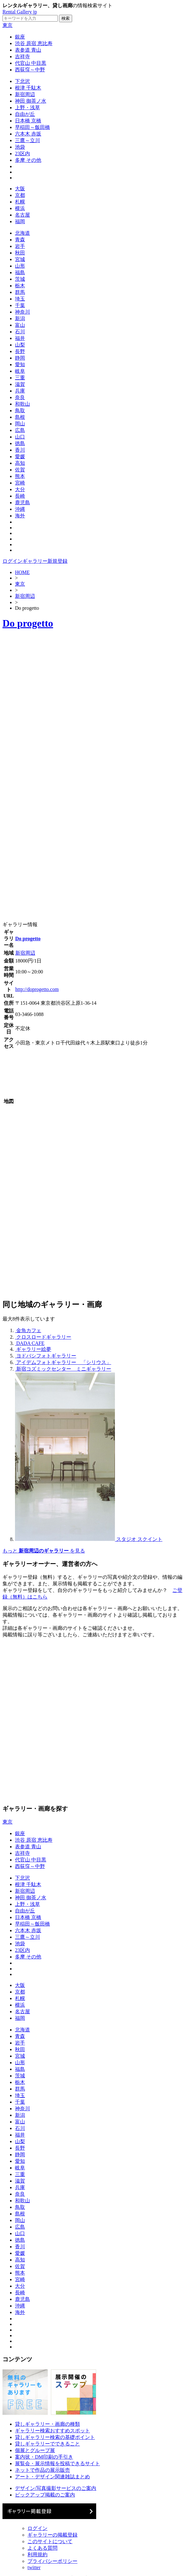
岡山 (20, 423)
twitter (34, 2567)
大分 (20, 489)
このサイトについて (49, 2541)
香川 (20, 450)
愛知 (20, 364)
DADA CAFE (30, 1343)
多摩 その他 (28, 160)
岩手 (20, 246)
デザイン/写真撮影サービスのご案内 (55, 2488)
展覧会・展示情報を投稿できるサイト (57, 2463)
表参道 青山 (28, 50)
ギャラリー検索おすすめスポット (52, 2430)
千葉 (20, 305)
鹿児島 (22, 502)
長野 (20, 351)
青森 (20, 239)
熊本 (20, 476)
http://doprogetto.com (37, 989)
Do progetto (27, 623)
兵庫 (20, 390)
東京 (7, 25)
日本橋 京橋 (28, 120)
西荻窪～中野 (30, 69)
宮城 (20, 259)
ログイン (12, 561)
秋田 (20, 252)
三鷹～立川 (27, 140)
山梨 (20, 344)
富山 (20, 325)
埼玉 (20, 298)
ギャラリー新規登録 (44, 561)
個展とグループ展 (35, 2450)
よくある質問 (42, 2548)
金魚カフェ (28, 1330)
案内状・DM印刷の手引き (44, 2457)
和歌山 (22, 404)
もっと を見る (43, 1550)
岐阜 (20, 371)
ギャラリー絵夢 (33, 1349)
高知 (20, 463)
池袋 (20, 147)
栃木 (20, 285)
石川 (20, 331)
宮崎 (20, 482)
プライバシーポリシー (52, 2561)
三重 (20, 377)
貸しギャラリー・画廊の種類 (47, 2424)
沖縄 (20, 509)
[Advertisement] (69, 705)
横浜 (20, 208)
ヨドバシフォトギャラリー (46, 1355)
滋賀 (20, 384)
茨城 (20, 279)
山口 (20, 436)
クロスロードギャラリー (43, 1337)
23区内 (22, 153)
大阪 (20, 188)
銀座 (20, 36)
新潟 (20, 318)
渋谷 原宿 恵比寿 (33, 43)
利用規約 (37, 2554)
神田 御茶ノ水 (30, 101)
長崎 (20, 496)
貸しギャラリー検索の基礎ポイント (55, 2437)
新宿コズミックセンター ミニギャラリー (63, 1369)
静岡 (20, 358)
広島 (20, 430)
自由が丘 (25, 114)
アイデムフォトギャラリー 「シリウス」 (63, 1362)
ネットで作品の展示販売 (42, 2470)
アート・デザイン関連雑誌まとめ (52, 2476)
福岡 (20, 221)
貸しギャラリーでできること (47, 2443)
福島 (20, 272)
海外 (20, 515)
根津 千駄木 (28, 87)
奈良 (20, 397)
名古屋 (22, 215)
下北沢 (22, 81)
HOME (22, 572)
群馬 (20, 292)
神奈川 (22, 312)
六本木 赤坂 (28, 133)
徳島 (20, 443)
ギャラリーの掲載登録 (52, 2535)
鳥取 (20, 410)
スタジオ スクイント (139, 1539)
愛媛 (20, 456)
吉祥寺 (22, 56)
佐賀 (20, 469)
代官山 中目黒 (30, 63)
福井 (20, 338)
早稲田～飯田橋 (32, 127)
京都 (20, 195)
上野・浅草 (27, 107)
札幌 (20, 201)
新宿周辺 (25, 94)
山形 (20, 266)
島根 (20, 417)
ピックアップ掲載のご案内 (45, 2494)
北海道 (22, 233)
